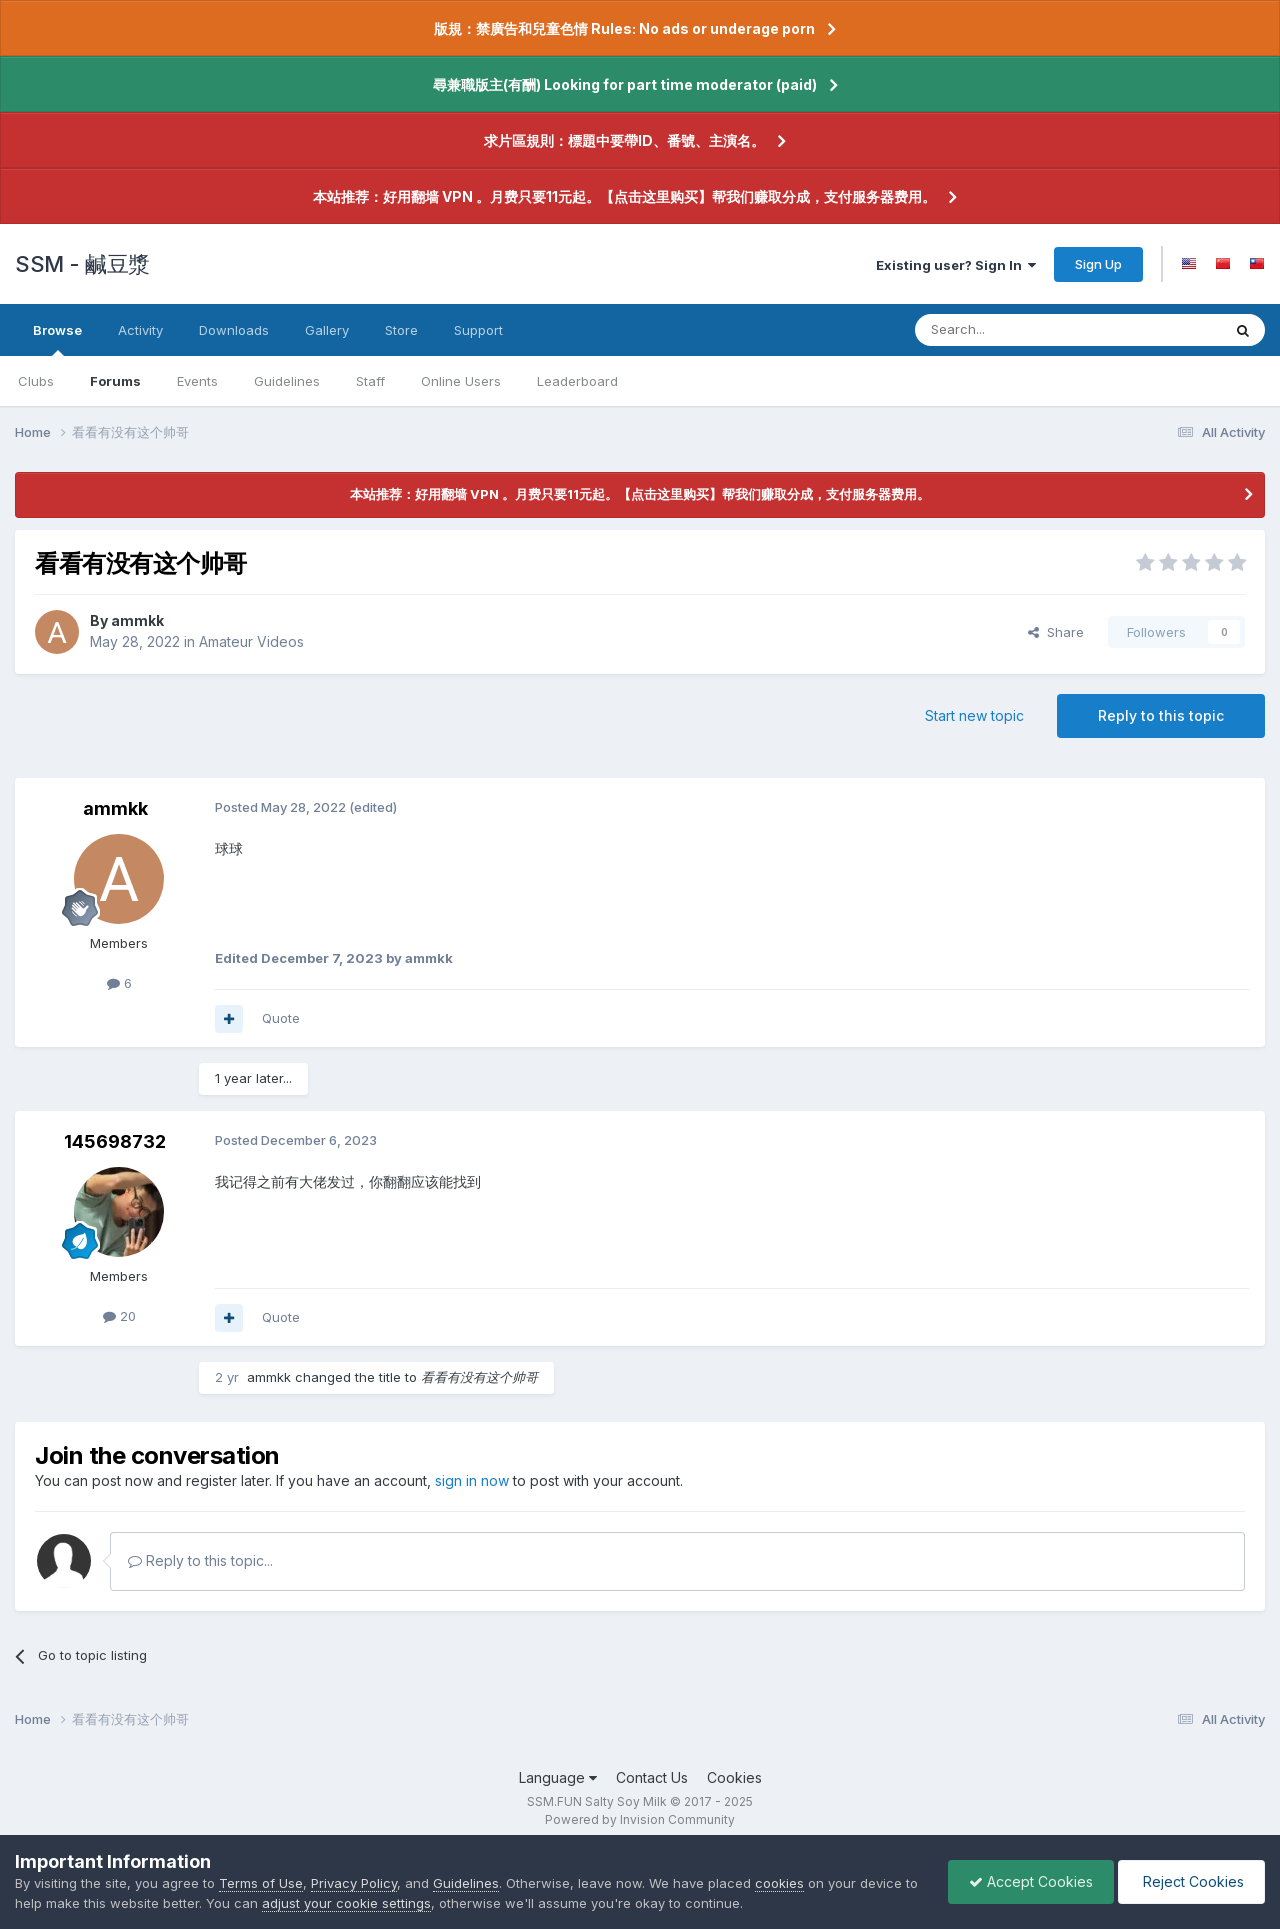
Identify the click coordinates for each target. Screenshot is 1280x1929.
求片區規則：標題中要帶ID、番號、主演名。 (624, 140)
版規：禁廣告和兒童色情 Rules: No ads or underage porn (624, 28)
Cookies (734, 1777)
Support (478, 330)
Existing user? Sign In (956, 265)
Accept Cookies (1031, 1881)
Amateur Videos (251, 641)
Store (401, 330)
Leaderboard (577, 381)
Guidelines (287, 381)
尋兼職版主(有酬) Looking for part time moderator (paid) (625, 84)
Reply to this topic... (200, 1560)
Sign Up (1098, 264)
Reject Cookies (1191, 1881)
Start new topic (974, 715)
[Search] (1017, 330)
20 (119, 1316)
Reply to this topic (1161, 715)
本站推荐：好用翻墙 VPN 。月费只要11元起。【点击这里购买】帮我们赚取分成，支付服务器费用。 (624, 196)
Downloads (234, 330)
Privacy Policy (354, 1883)
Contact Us (652, 1777)
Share (1056, 632)
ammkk (137, 620)
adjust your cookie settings (346, 1903)
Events (197, 381)
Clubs (36, 381)
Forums (115, 381)
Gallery (327, 330)
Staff (370, 381)
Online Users (461, 381)
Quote (281, 1018)
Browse (57, 339)
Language (558, 1777)
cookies (779, 1883)
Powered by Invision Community (640, 1819)
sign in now (472, 1480)
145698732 (115, 1141)
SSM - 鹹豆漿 (82, 264)
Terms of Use (261, 1883)
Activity (140, 330)
